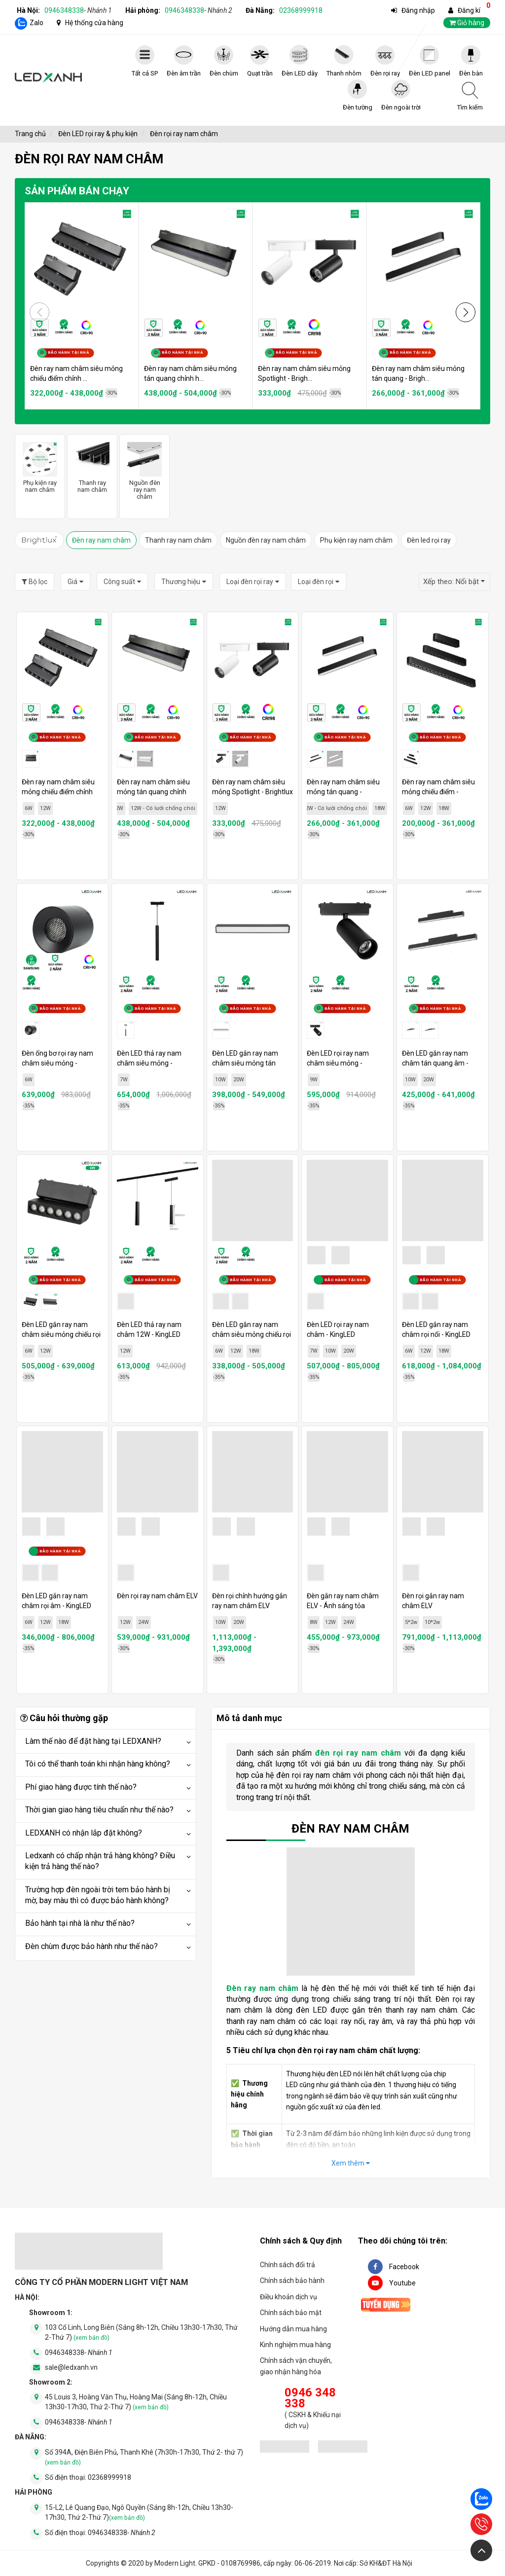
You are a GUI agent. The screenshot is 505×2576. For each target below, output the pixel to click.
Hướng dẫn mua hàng (293, 2329)
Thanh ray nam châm (178, 540)
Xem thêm (350, 2163)
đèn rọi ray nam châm (358, 1753)
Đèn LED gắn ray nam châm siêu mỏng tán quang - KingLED (245, 1063)
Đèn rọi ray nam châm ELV (157, 1596)
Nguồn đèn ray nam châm (266, 540)
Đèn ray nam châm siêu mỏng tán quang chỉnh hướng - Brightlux (153, 792)
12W (45, 808)
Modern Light (174, 2563)
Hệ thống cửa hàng (94, 23)
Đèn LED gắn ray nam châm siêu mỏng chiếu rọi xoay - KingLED (61, 1334)
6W (29, 808)
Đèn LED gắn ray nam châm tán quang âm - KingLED (435, 1063)
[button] (465, 312)
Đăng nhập (418, 10)
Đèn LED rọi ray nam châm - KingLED (338, 1329)
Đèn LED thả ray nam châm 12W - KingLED (149, 1329)
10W (220, 1079)
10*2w (432, 1622)
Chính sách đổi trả (287, 2265)
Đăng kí (469, 10)
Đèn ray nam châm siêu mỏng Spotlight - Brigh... (304, 373)
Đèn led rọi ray (429, 540)
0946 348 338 (310, 2398)
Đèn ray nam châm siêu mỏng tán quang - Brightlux (343, 792)
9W (314, 1079)
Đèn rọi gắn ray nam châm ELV (433, 1601)
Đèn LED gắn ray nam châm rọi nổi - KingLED (436, 1329)
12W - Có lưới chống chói (163, 808)
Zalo (36, 23)
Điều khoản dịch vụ (288, 2297)
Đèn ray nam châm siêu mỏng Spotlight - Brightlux (252, 787)
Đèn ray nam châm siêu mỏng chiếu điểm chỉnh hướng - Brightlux (58, 792)
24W (143, 1622)
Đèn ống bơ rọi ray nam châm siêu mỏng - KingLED (57, 1063)
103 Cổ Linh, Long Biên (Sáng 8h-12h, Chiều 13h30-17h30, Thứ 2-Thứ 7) (141, 2332)
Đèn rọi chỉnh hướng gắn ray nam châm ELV (249, 1601)
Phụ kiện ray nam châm (356, 540)
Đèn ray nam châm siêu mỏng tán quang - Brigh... (418, 373)
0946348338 (78, 10)
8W (314, 1622)
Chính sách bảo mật (291, 2313)
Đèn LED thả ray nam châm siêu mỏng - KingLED (149, 1063)
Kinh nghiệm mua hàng (295, 2345)
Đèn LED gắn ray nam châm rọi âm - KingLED (56, 1601)
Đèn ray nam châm (101, 540)
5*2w (411, 1622)
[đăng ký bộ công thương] (284, 2448)
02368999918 (301, 10)
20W (238, 1079)
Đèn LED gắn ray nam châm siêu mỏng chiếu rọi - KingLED (251, 1334)
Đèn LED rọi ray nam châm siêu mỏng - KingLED (338, 1063)
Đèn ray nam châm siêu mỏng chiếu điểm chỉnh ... (76, 373)
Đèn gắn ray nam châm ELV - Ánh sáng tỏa (343, 1601)
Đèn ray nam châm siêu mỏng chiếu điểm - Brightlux (438, 792)
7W (124, 1079)
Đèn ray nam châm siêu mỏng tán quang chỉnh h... (190, 373)
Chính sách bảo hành (292, 2280)
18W (379, 808)
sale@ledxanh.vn (71, 2367)
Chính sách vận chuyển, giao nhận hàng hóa (296, 2365)
